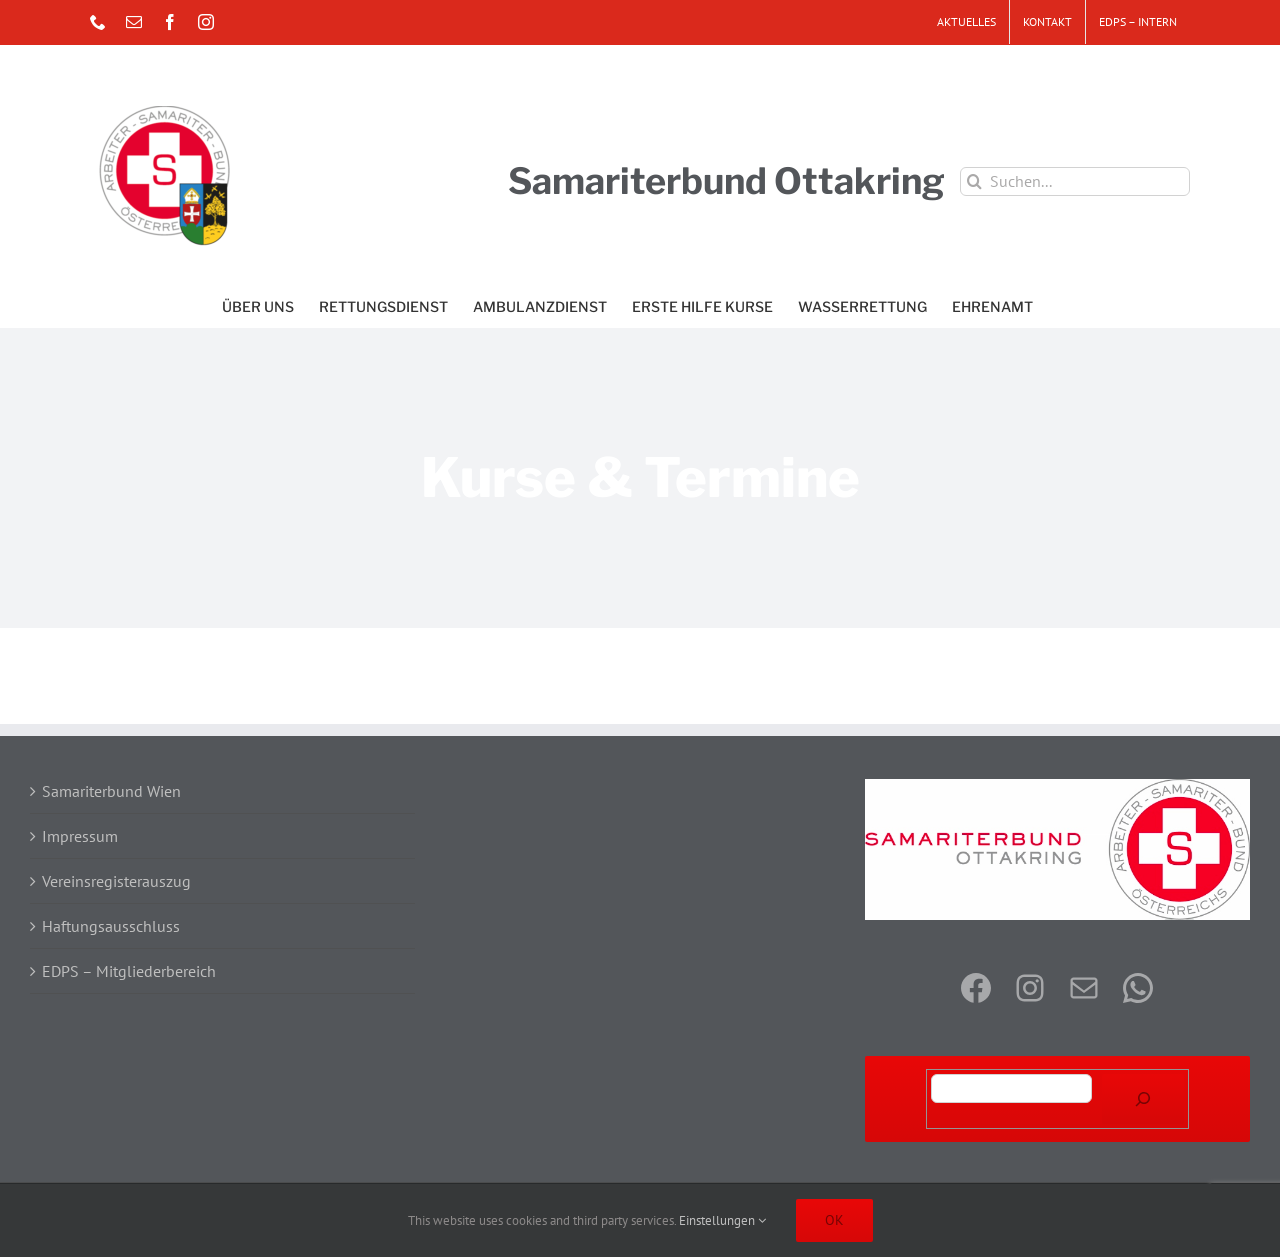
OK (834, 1220)
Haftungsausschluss (111, 926)
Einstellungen (722, 1220)
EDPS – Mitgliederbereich (129, 971)
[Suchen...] (1075, 181)
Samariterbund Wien (111, 791)
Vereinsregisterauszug (116, 881)
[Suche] (974, 181)
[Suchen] (1143, 1099)
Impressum (80, 836)
